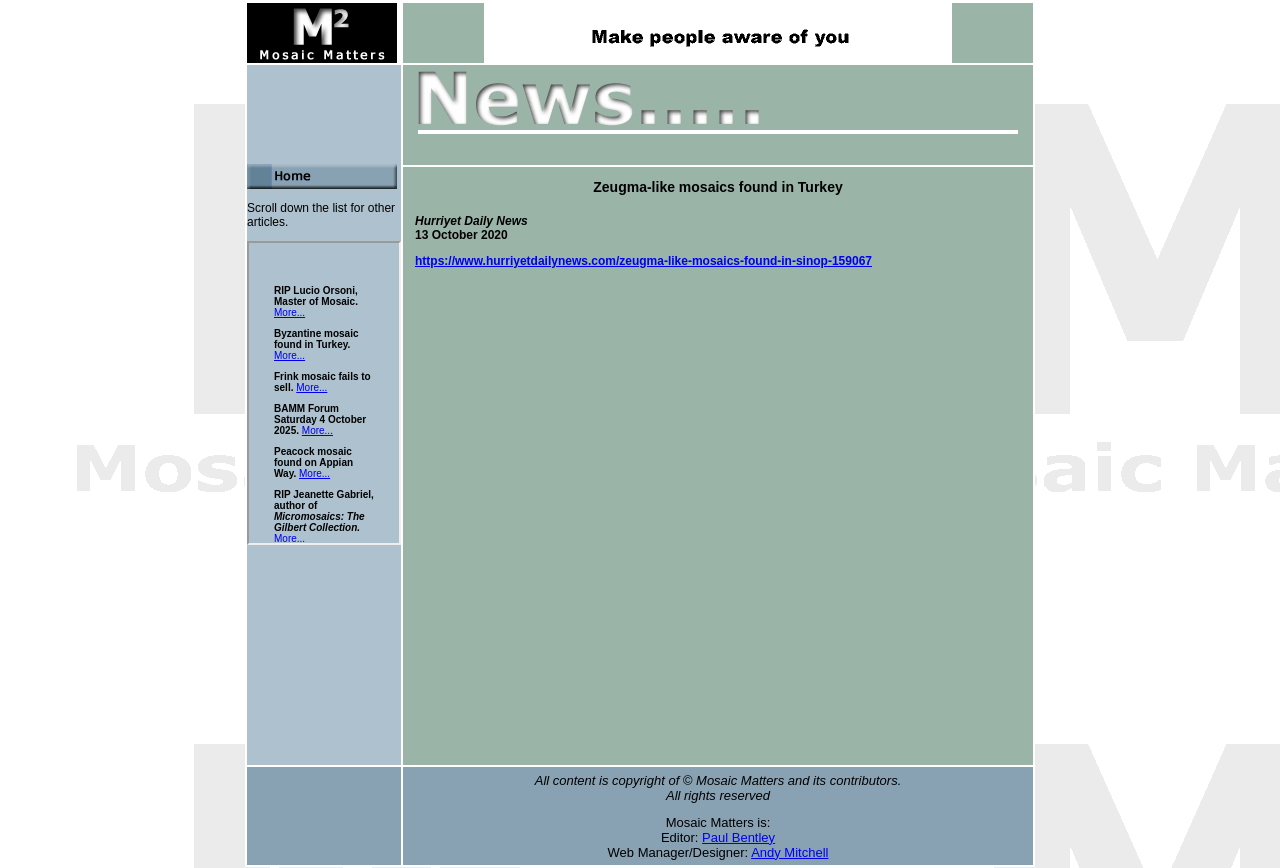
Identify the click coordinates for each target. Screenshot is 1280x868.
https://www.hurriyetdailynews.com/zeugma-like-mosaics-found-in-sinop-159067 (643, 261)
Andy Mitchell (789, 852)
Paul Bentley (738, 837)
